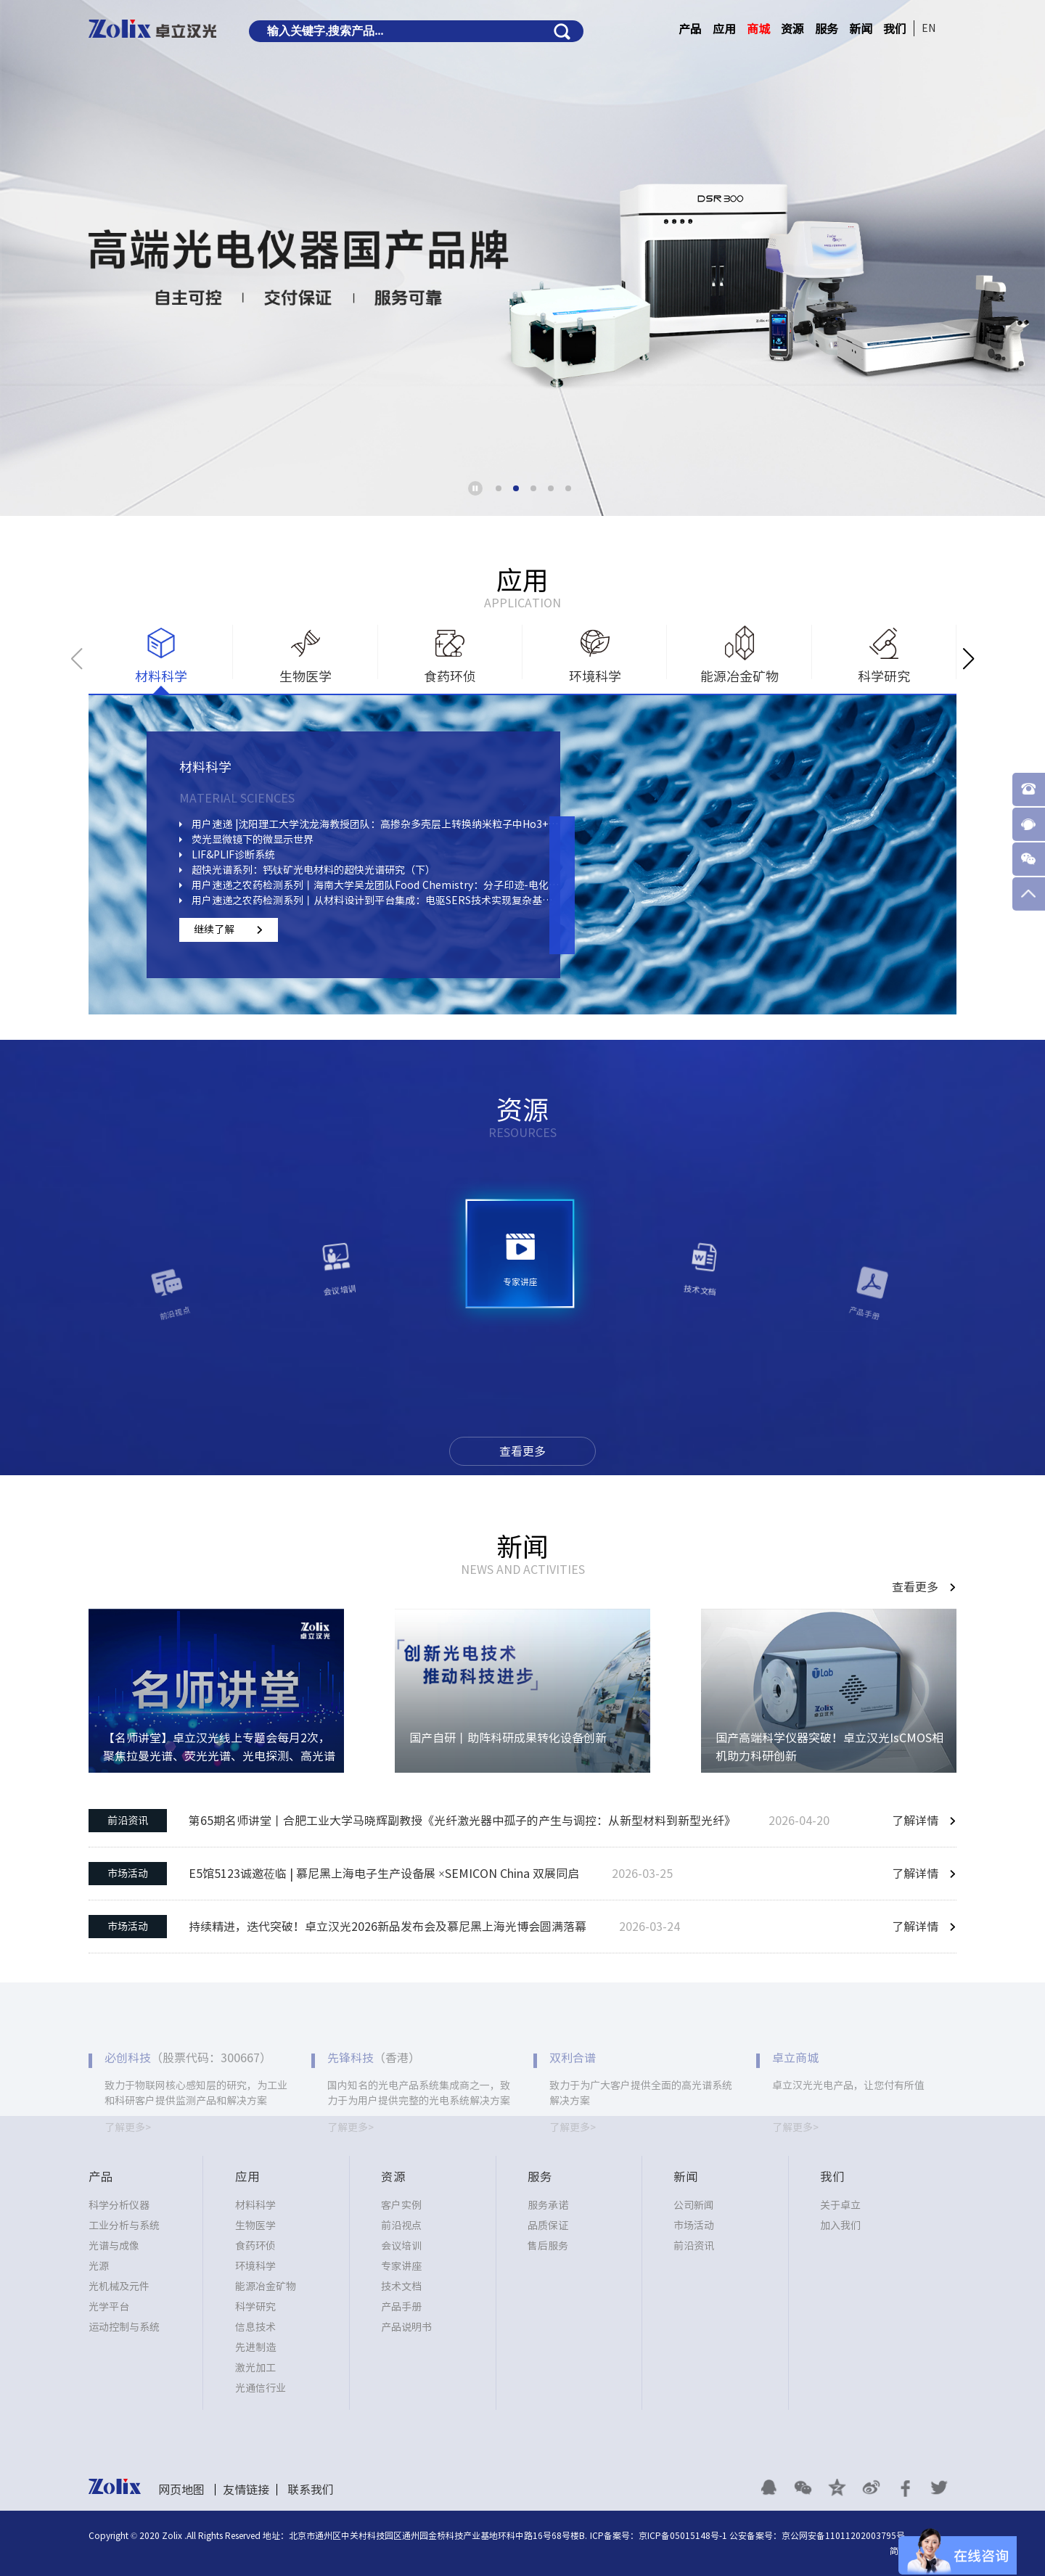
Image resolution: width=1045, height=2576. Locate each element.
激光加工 (255, 2368)
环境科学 (255, 2266)
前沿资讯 (127, 1821)
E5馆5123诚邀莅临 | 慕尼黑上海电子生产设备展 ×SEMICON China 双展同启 (384, 1873)
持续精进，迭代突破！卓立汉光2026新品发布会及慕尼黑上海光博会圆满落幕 (387, 1926)
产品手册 (401, 2307)
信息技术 (255, 2327)
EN (928, 28)
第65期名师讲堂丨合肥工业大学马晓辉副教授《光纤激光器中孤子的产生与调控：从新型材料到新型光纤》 (462, 1820)
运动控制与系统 (124, 2327)
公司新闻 (693, 2205)
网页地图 (181, 2489)
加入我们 (840, 2225)
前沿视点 (401, 2225)
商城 (758, 29)
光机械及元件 (119, 2286)
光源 (99, 2266)
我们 (894, 29)
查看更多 (522, 1451)
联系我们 (310, 2489)
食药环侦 (255, 2246)
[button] (498, 488)
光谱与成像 (114, 2246)
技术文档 (401, 2286)
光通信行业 (260, 2388)
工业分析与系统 (124, 2225)
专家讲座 (401, 2266)
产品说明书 (406, 2327)
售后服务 (548, 2246)
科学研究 (255, 2307)
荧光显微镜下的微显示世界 (253, 839)
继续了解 (214, 929)
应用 (724, 29)
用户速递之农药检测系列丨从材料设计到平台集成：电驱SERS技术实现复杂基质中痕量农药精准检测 (376, 900)
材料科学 (255, 2205)
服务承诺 (548, 2205)
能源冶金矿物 (265, 2286)
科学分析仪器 (119, 2205)
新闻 (860, 29)
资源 (792, 29)
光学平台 (109, 2307)
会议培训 (401, 2246)
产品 (690, 29)
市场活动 (127, 1874)
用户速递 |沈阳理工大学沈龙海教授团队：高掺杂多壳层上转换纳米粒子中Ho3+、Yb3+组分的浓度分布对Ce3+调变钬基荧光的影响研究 (376, 824)
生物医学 (255, 2225)
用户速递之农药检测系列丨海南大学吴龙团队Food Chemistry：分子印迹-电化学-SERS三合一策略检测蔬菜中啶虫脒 (376, 885)
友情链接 (246, 2489)
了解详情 (915, 1820)
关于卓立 (840, 2205)
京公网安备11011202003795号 (843, 2535)
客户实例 (401, 2205)
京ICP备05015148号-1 (683, 2535)
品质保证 (548, 2225)
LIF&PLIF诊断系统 (233, 855)
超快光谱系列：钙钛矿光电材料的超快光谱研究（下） (313, 870)
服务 (826, 29)
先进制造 (255, 2347)
